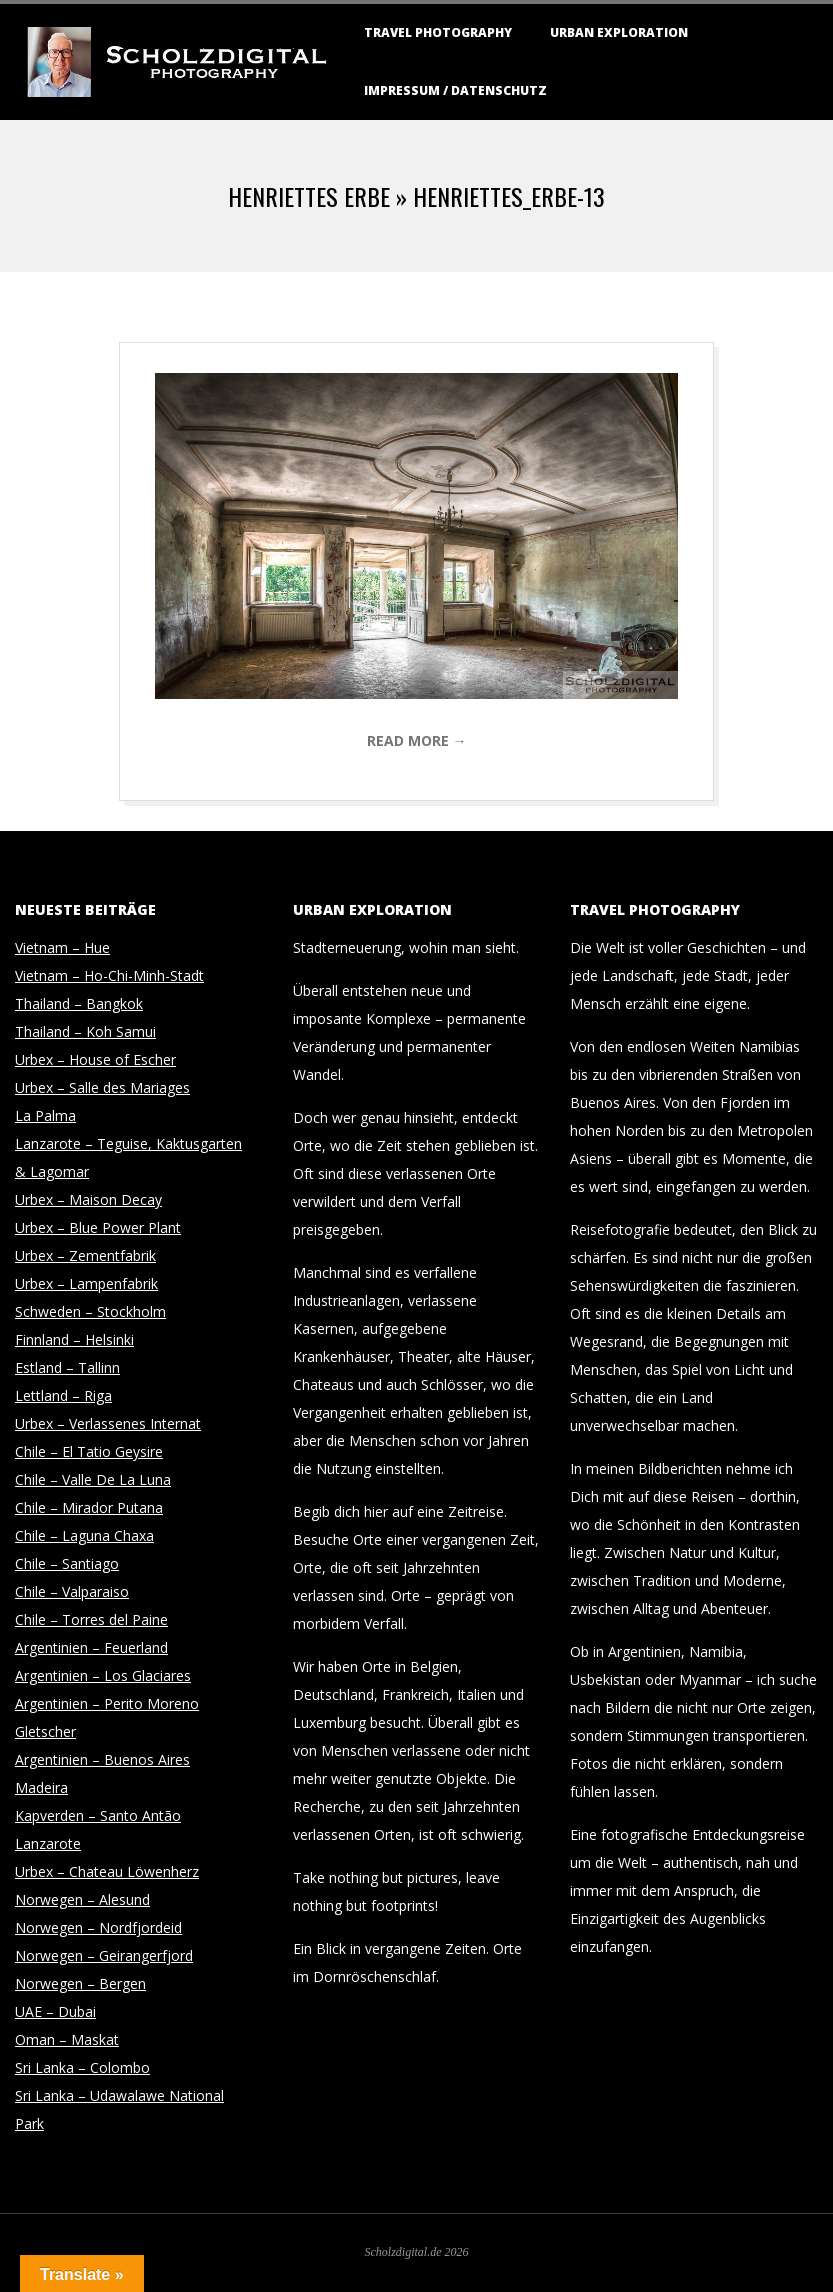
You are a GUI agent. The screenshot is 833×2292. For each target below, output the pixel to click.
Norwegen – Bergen (80, 1983)
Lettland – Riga (63, 1395)
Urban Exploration (619, 32)
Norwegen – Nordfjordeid (98, 1927)
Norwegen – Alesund (82, 1899)
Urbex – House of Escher (95, 1059)
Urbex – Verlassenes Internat (108, 1423)
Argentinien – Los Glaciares (103, 1675)
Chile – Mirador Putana (89, 1507)
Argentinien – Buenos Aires (102, 1759)
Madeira (41, 1787)
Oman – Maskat (67, 2039)
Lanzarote (48, 1843)
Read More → (417, 740)
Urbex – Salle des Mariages (102, 1087)
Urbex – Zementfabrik (85, 1255)
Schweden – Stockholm (90, 1311)
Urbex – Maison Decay (88, 1199)
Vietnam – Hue (62, 947)
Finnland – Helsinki (74, 1339)
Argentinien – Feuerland (91, 1647)
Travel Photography (438, 32)
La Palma (45, 1115)
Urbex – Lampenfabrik (86, 1283)
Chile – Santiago (67, 1563)
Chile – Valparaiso (72, 1591)
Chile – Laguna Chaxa (84, 1535)
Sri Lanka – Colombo (82, 2067)
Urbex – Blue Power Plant (98, 1227)
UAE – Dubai (55, 2011)
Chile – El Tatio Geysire (89, 1451)
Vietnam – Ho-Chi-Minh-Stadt (109, 975)
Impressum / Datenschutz (455, 90)
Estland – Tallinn (67, 1367)
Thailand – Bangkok (79, 1003)
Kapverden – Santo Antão (98, 1815)
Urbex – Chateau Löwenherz (107, 1871)
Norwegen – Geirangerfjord (104, 1955)
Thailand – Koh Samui (85, 1031)
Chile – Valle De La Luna (93, 1479)
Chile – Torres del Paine (91, 1619)
